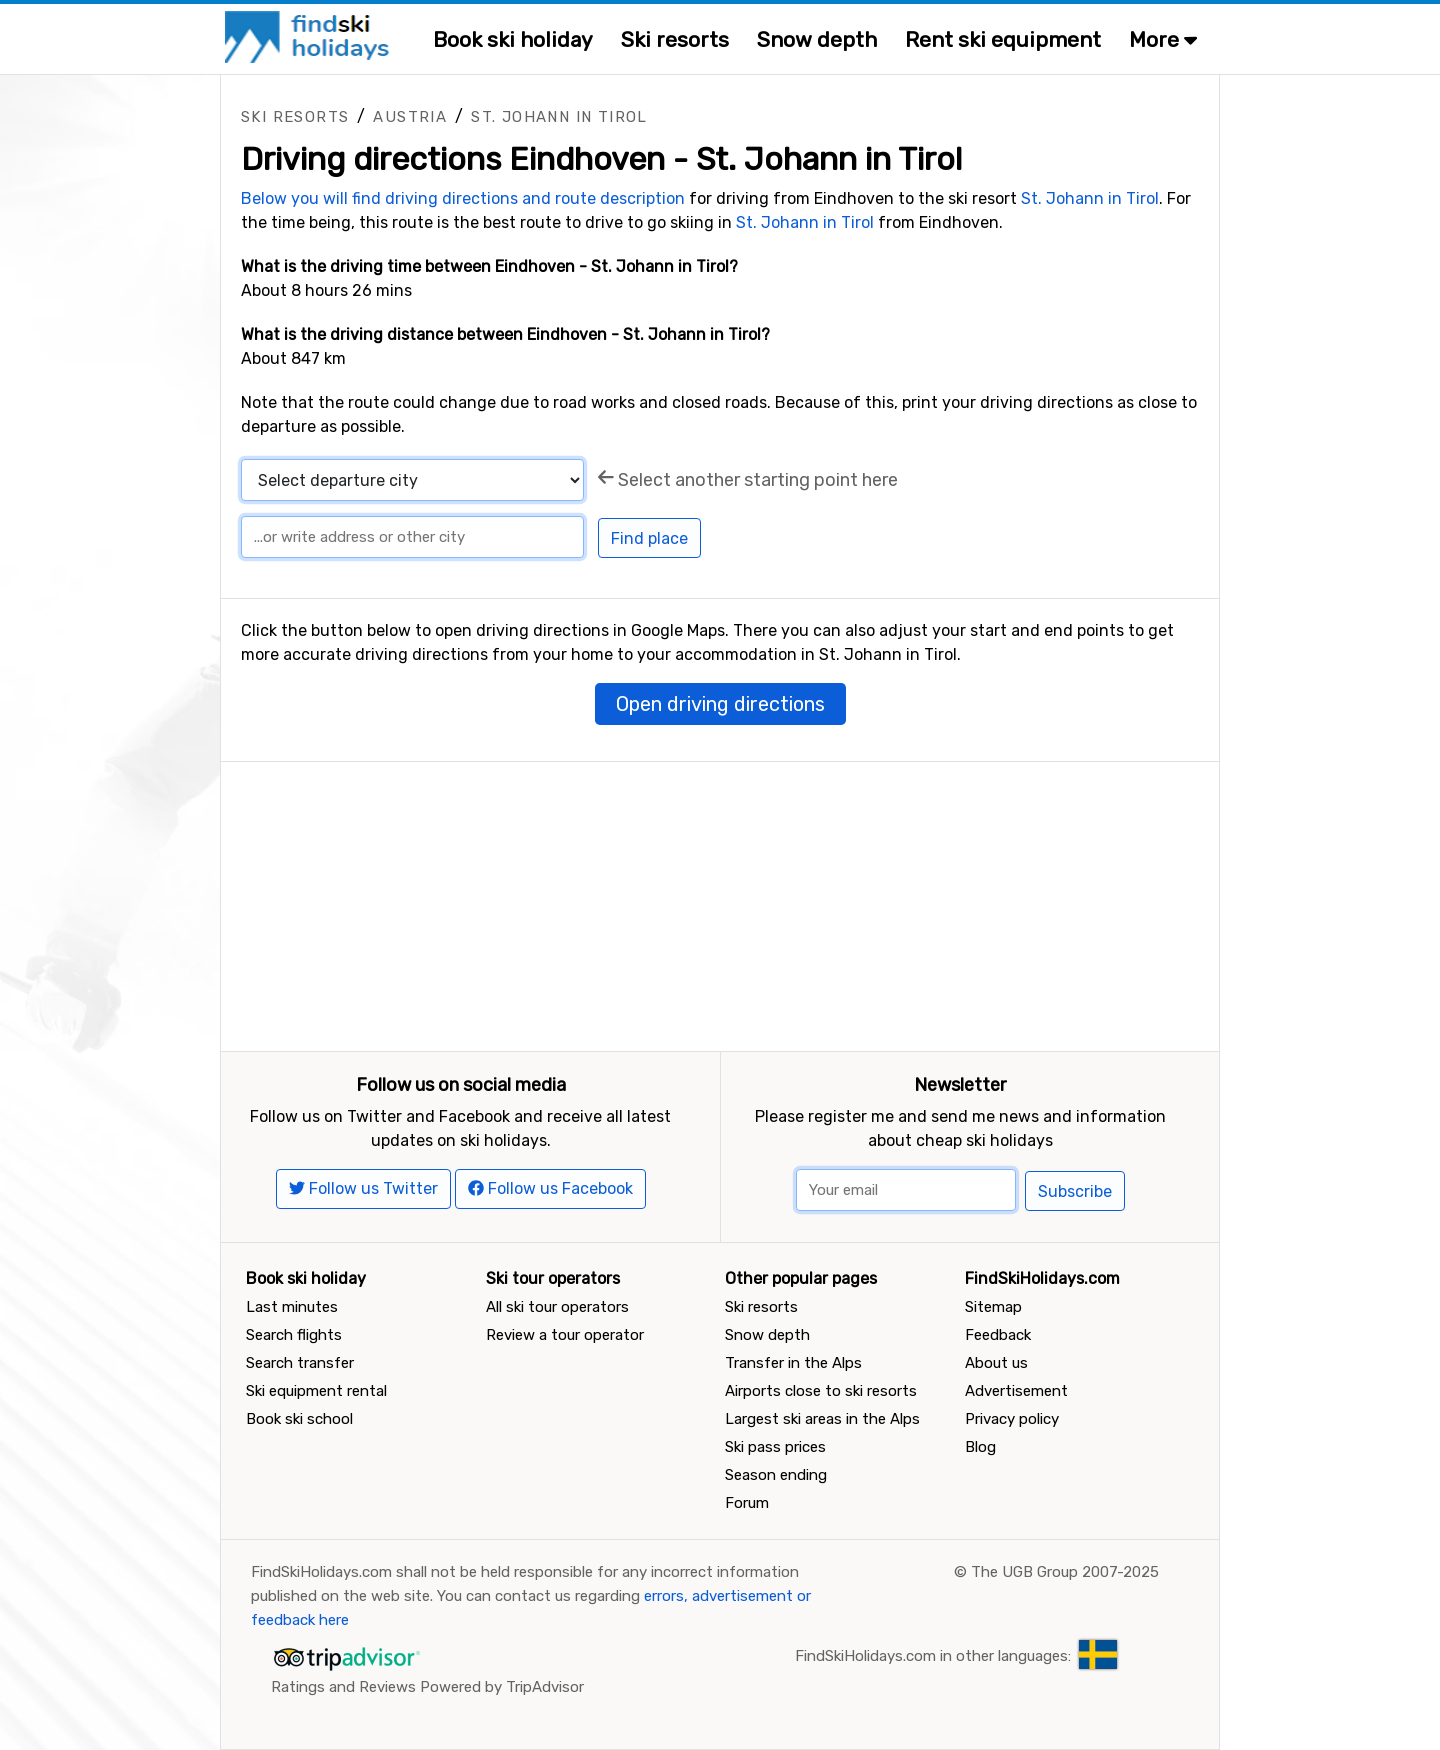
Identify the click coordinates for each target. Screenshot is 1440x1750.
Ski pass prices (775, 1447)
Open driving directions (720, 704)
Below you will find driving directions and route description (463, 198)
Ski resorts (675, 39)
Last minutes (292, 1307)
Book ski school (299, 1419)
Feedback (998, 1335)
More (1163, 39)
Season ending (776, 1475)
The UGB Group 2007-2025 (1065, 1572)
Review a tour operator (565, 1335)
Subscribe (1075, 1191)
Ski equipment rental (316, 1391)
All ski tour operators (557, 1307)
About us (996, 1363)
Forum (747, 1503)
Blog (980, 1447)
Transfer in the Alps (793, 1363)
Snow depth (817, 39)
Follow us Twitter (363, 1188)
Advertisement (1016, 1391)
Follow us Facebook (550, 1188)
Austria (410, 117)
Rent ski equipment (1003, 39)
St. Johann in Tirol (559, 117)
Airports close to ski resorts (821, 1391)
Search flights (294, 1335)
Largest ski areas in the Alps (822, 1419)
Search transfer (300, 1363)
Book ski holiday (513, 39)
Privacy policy (1012, 1419)
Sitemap (993, 1307)
